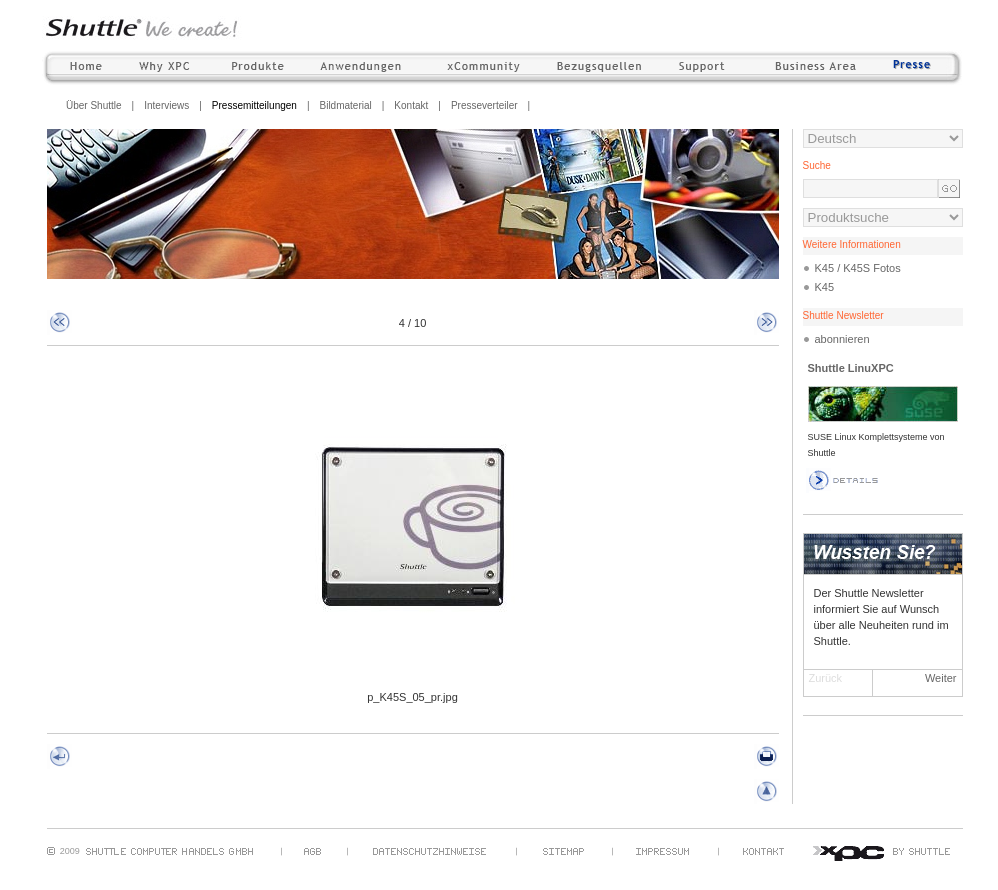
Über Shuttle (94, 105)
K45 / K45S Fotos (858, 268)
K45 (825, 287)
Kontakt (411, 105)
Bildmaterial (345, 105)
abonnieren (842, 339)
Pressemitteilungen (254, 105)
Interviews (166, 105)
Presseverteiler (484, 105)
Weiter (941, 678)
